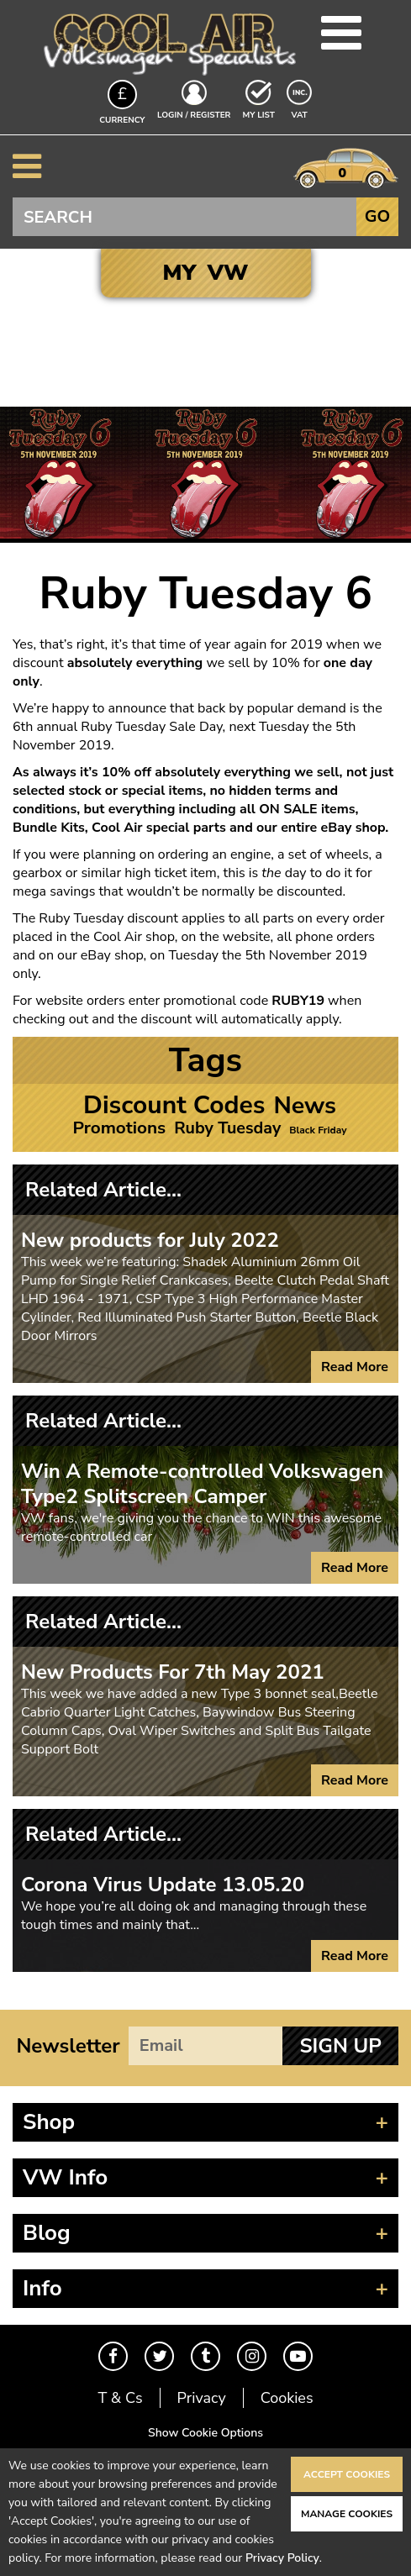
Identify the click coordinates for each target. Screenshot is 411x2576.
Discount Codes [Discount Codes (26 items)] (174, 1105)
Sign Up (340, 2045)
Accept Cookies (346, 2474)
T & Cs (119, 2398)
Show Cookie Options (205, 2433)
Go (377, 216)
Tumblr (205, 2356)
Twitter (159, 2356)
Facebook (113, 2356)
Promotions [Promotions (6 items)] (119, 1127)
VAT (301, 114)
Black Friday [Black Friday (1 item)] (317, 1130)
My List (259, 115)
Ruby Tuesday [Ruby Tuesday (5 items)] (227, 1128)
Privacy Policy (282, 2558)
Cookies (287, 2398)
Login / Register (193, 115)
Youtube (298, 2356)
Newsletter (67, 2045)
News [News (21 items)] (304, 1105)
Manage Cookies (347, 2514)
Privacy (201, 2398)
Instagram (251, 2356)
